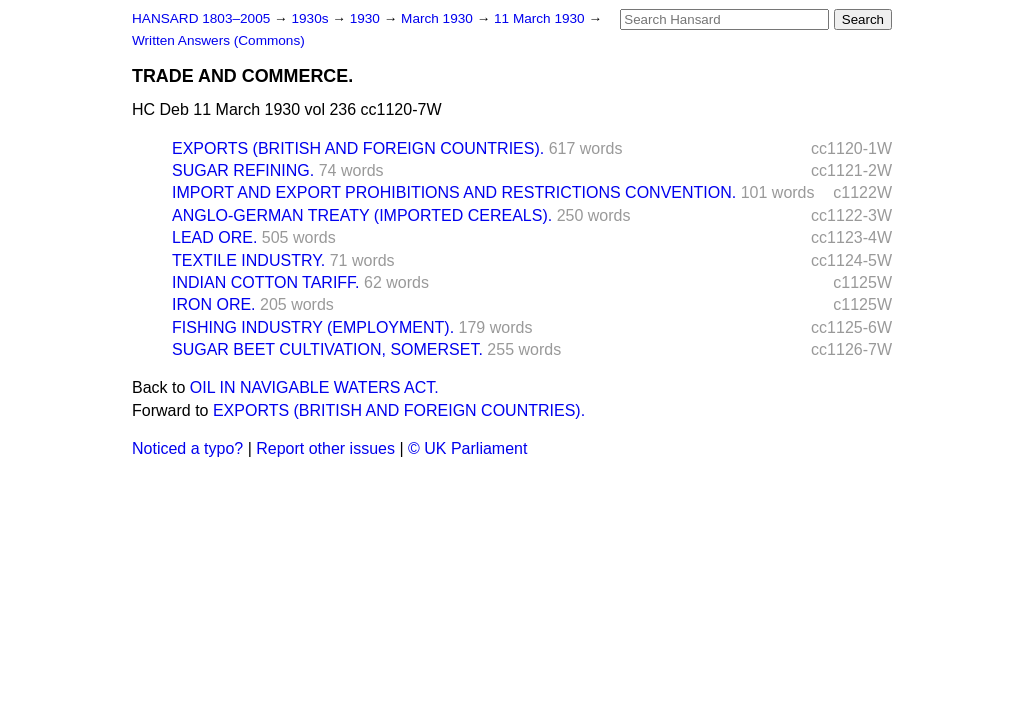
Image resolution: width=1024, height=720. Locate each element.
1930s (311, 18)
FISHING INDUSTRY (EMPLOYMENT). (313, 327)
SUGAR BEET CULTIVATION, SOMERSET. (327, 349)
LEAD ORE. (214, 237)
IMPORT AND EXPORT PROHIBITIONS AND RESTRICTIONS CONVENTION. (454, 192)
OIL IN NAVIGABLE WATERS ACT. (314, 387)
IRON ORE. (214, 304)
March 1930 (439, 18)
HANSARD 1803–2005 (201, 18)
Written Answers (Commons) (218, 40)
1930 (367, 18)
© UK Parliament (467, 448)
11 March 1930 (541, 18)
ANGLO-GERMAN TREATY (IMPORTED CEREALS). (362, 215)
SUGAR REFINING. (243, 170)
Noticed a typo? (187, 448)
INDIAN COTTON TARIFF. (266, 282)
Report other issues (325, 448)
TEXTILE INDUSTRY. (248, 260)
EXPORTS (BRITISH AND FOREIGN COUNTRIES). (358, 148)
